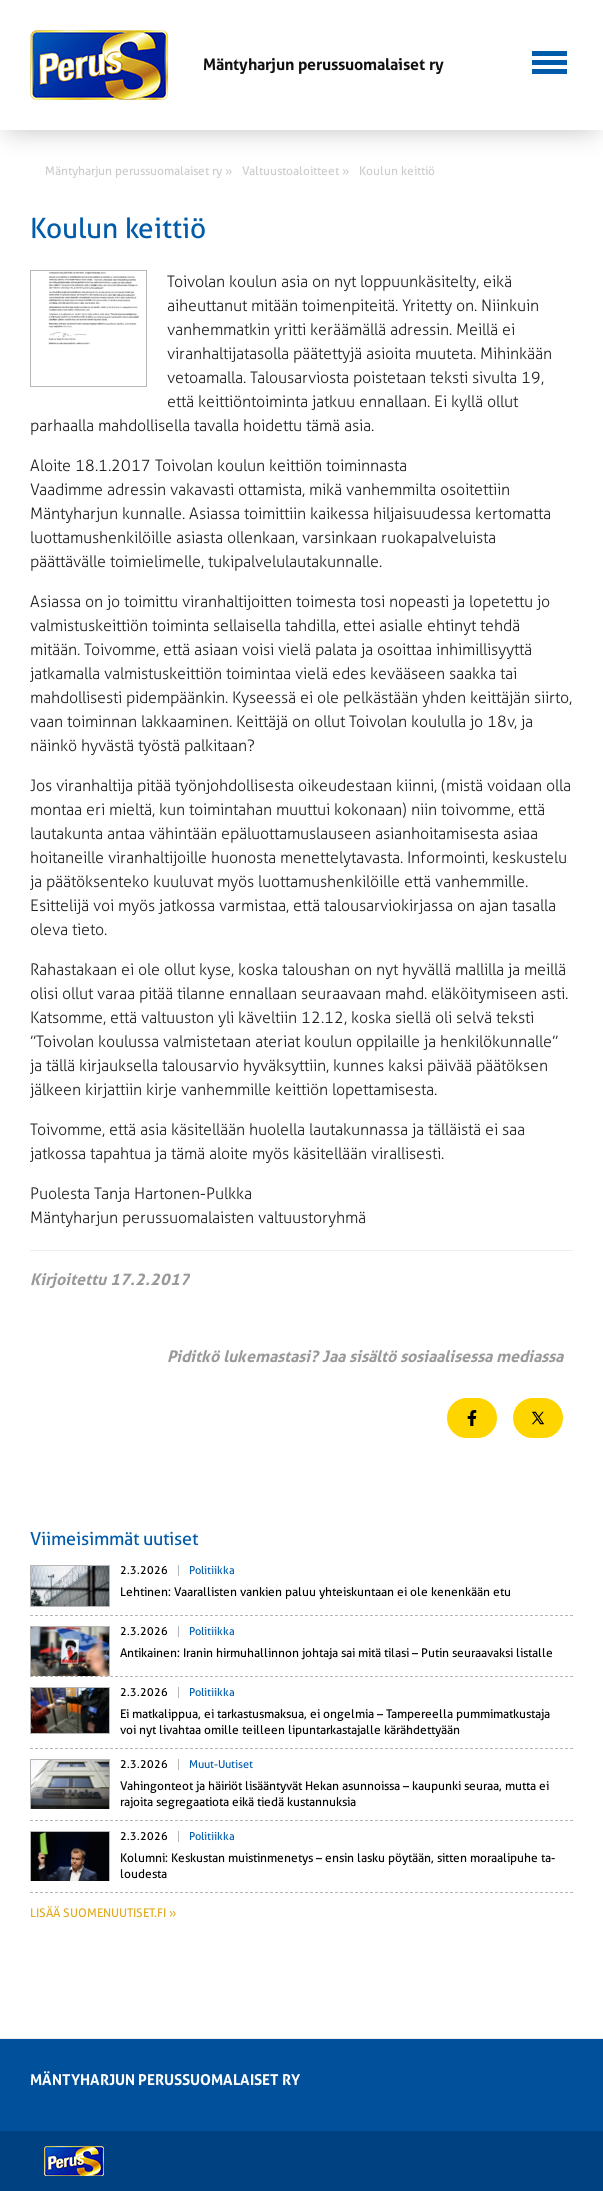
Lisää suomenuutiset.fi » (103, 1913)
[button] (549, 60)
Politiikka (212, 1570)
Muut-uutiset (221, 1764)
